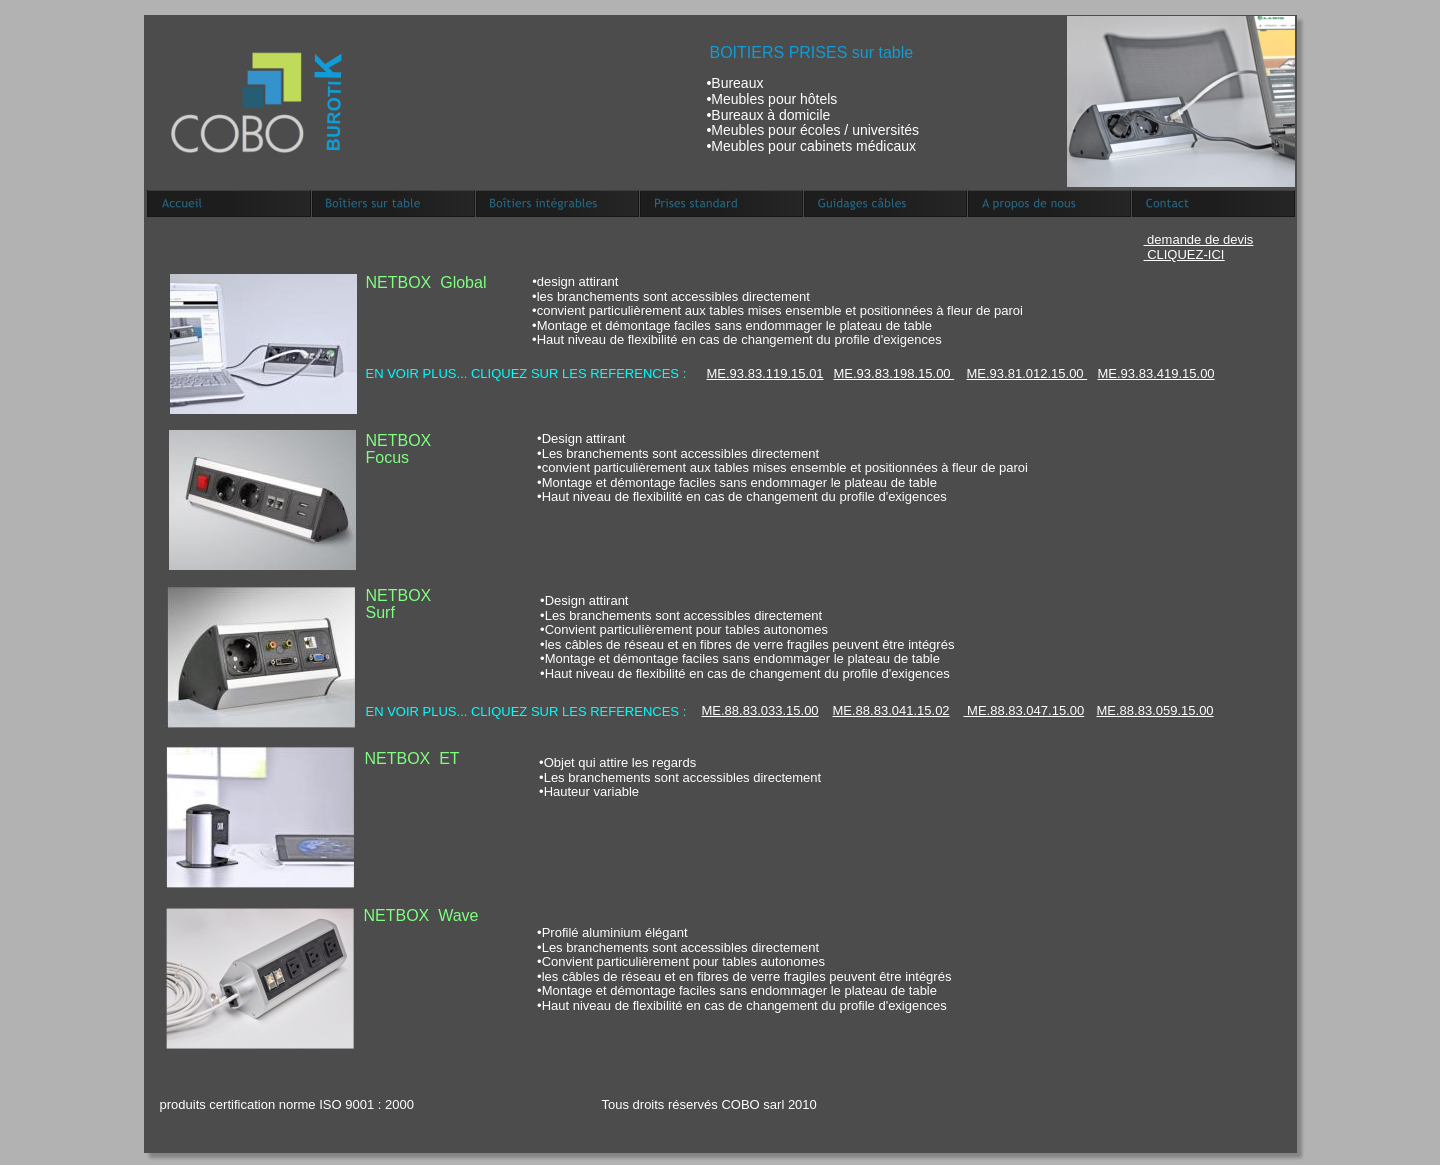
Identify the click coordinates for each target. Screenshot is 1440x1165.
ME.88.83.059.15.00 (1155, 710)
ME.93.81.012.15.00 (1027, 373)
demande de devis (1199, 239)
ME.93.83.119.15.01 (765, 373)
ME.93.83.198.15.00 (894, 373)
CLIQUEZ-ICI (1185, 254)
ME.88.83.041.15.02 (891, 710)
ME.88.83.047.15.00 (1024, 710)
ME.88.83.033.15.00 (760, 710)
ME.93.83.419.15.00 (1156, 373)
